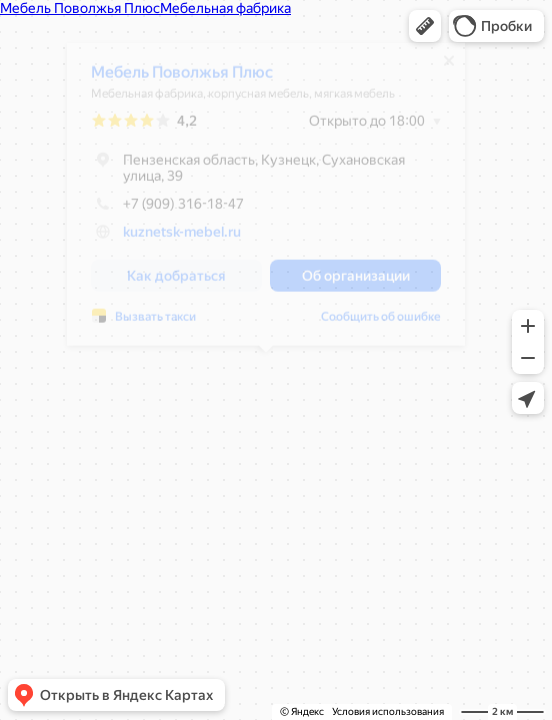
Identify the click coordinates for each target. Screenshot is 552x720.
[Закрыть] (449, 68)
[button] (425, 26)
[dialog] (266, 201)
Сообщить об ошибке (381, 324)
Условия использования (388, 711)
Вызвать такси (155, 324)
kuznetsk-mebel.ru (182, 239)
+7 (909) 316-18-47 (167, 211)
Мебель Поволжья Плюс (182, 79)
